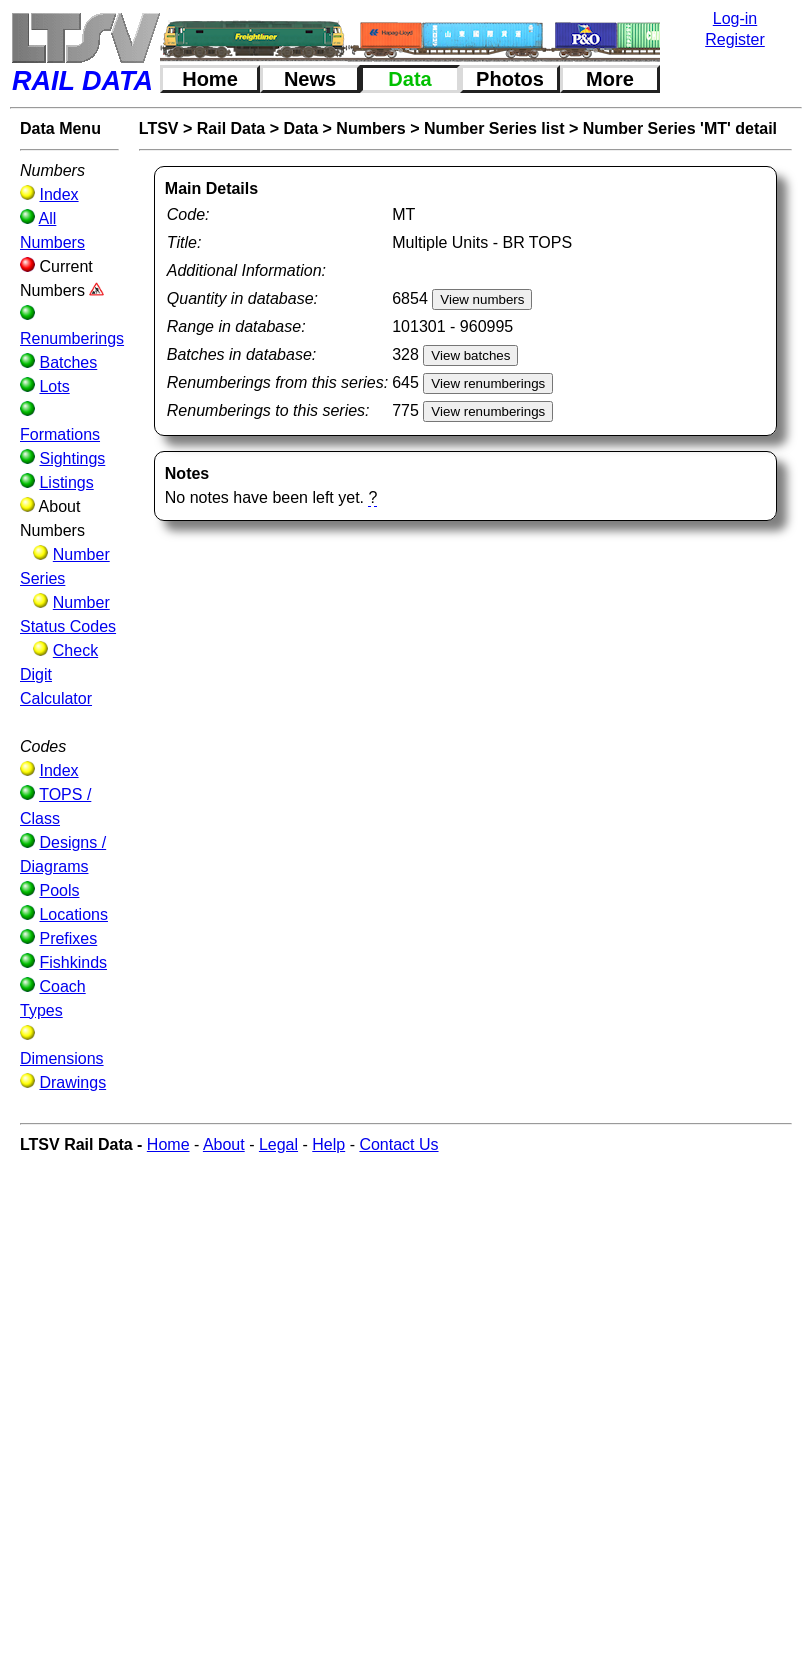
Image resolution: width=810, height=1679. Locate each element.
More (610, 79)
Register (735, 39)
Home (210, 79)
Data (409, 79)
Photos (510, 79)
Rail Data (231, 128)
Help (328, 1144)
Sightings (72, 458)
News (310, 79)
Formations (60, 434)
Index (58, 194)
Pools (59, 890)
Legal (278, 1144)
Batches (68, 362)
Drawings (72, 1082)
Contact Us (398, 1144)
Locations (73, 914)
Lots (54, 386)
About (224, 1144)
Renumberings (72, 338)
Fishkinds (73, 962)
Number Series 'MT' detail (680, 128)
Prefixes (68, 938)
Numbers (370, 128)
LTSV (159, 128)
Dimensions (62, 1058)
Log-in (735, 18)
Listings (66, 482)
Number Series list (494, 128)
